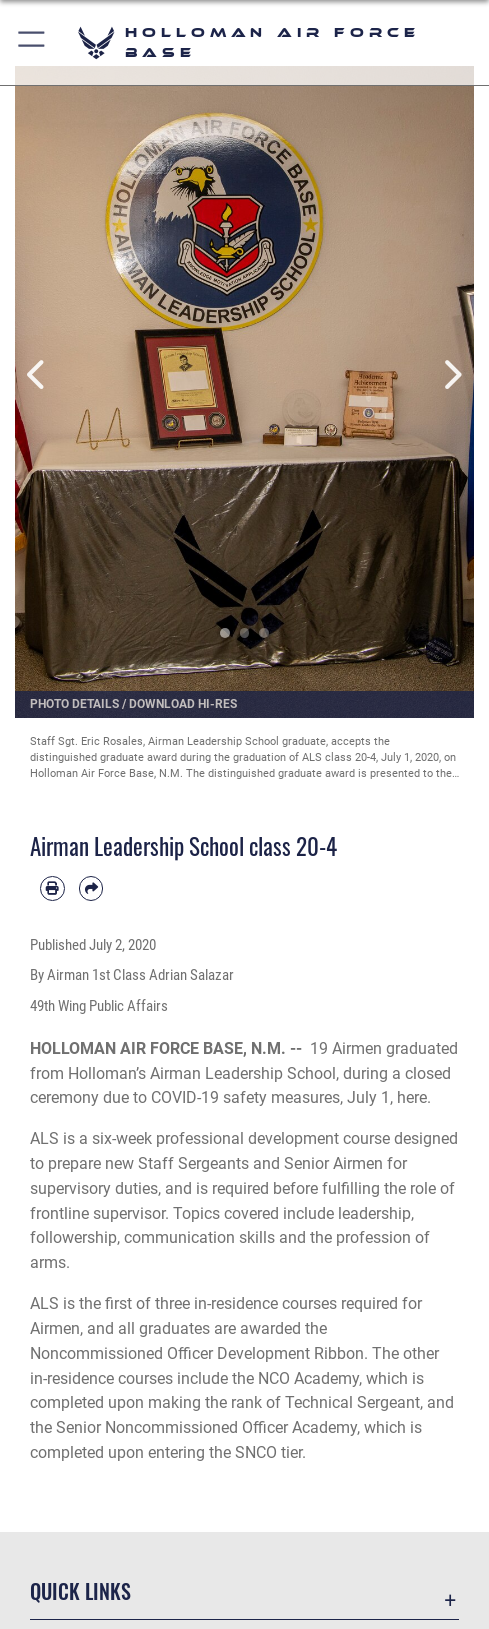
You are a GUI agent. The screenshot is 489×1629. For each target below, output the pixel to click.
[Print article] (52, 888)
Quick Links (80, 1591)
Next (451, 374)
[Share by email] (91, 888)
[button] (32, 42)
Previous (38, 374)
